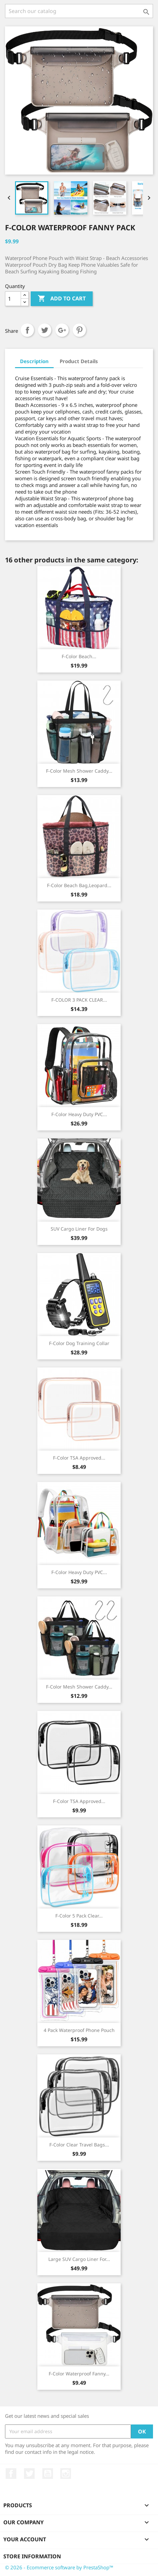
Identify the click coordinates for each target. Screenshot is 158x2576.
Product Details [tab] (79, 361)
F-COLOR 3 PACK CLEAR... (79, 1000)
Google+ (62, 330)
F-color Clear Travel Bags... (79, 2144)
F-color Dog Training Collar (79, 1343)
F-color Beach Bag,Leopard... (79, 885)
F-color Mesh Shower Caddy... (79, 771)
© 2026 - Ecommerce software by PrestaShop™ (59, 2567)
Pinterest (79, 330)
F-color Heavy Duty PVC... (79, 1114)
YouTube (47, 2473)
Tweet (44, 330)
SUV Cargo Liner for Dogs (79, 1229)
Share (27, 330)
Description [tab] (34, 361)
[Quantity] (13, 298)
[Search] (79, 11)
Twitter (29, 2473)
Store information (32, 2556)
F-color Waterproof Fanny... (79, 2373)
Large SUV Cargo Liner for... (79, 2259)
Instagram (65, 2473)
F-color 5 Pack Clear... (79, 1915)
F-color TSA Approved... (79, 1458)
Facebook (11, 2473)
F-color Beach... (79, 656)
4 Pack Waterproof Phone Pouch (79, 2030)
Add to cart (62, 298)
